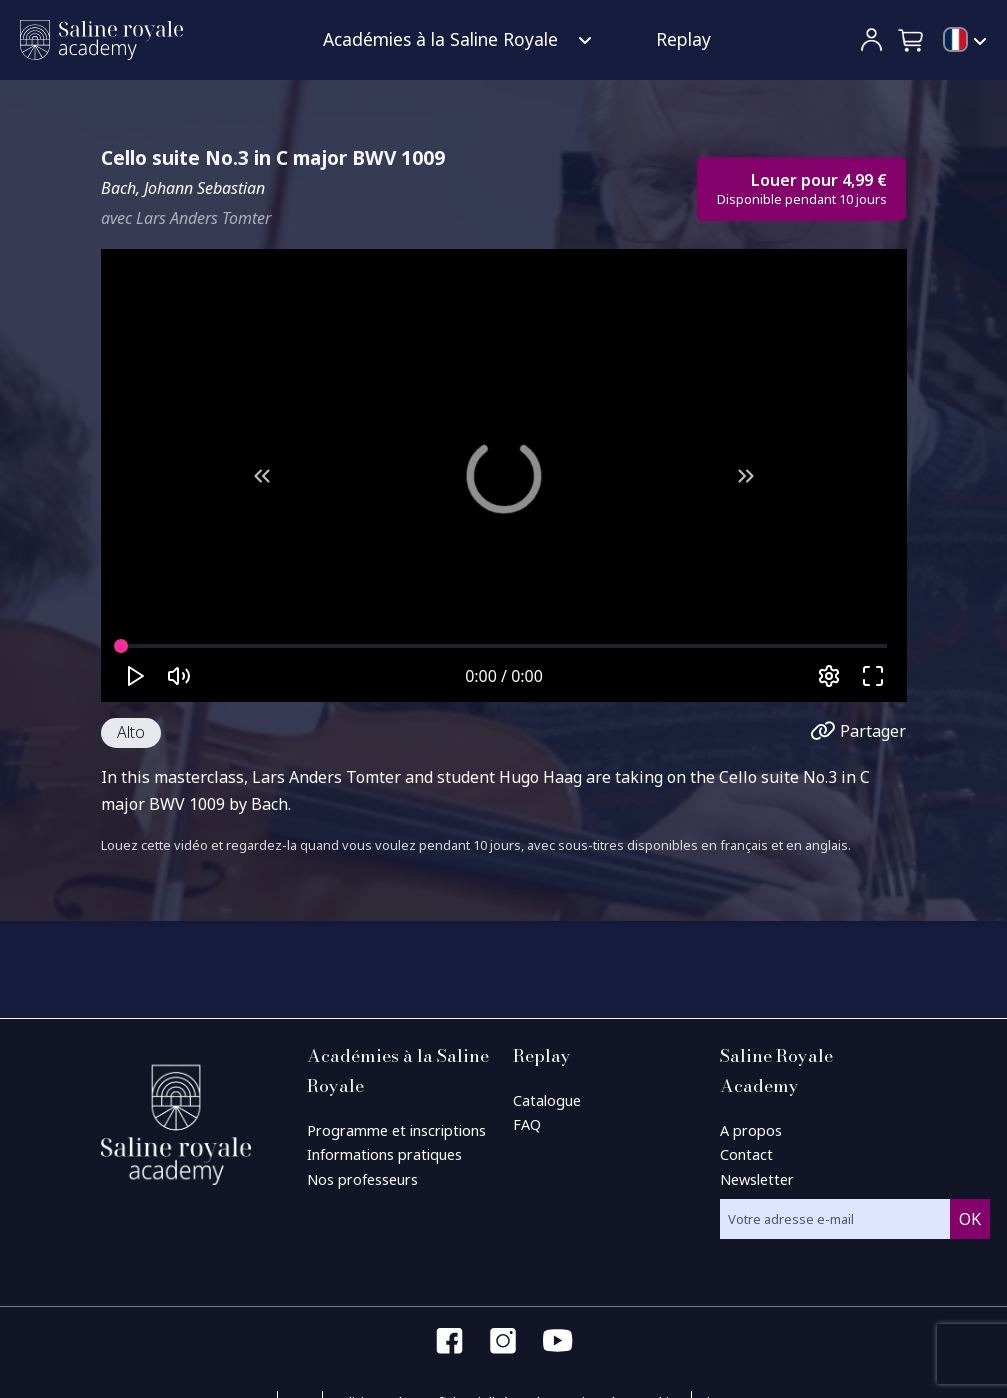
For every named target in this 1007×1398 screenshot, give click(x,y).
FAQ (527, 1124)
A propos (751, 1130)
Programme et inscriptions (396, 1130)
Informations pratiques (384, 1154)
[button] (912, 40)
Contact (746, 1154)
